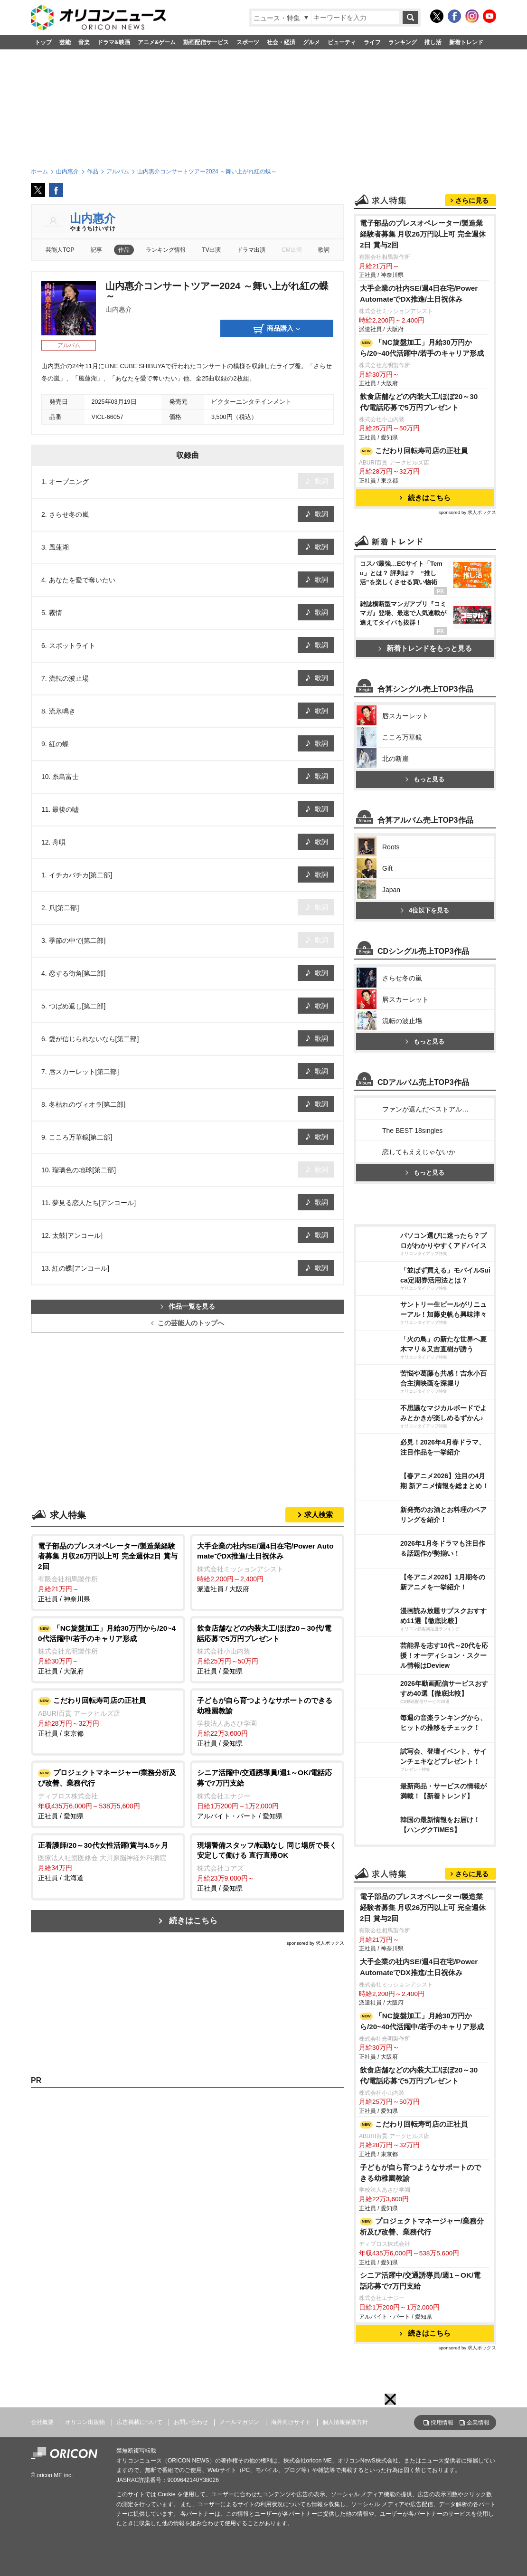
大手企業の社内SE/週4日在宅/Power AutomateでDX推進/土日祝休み (419, 293)
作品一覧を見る (187, 1306)
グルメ (311, 42)
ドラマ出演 (251, 250)
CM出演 (292, 250)
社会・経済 (281, 42)
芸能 (65, 42)
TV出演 (211, 250)
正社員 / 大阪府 (108, 1649)
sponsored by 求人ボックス (315, 1943)
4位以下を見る (425, 910)
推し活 (433, 42)
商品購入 (277, 328)
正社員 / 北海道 (108, 1861)
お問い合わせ (191, 2422)
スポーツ (247, 42)
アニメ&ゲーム (157, 42)
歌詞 (323, 250)
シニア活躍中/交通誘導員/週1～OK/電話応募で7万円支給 (420, 2280)
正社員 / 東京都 (108, 1716)
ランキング (402, 42)
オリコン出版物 (85, 2422)
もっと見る (424, 779)
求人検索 (318, 1515)
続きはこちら (193, 1920)
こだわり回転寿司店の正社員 (414, 451)
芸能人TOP (60, 250)
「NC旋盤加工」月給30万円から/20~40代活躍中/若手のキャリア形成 (422, 347)
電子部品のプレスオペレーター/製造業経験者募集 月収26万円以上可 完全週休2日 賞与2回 (423, 234)
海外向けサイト (291, 2422)
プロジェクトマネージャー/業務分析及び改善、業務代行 (422, 2226)
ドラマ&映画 (113, 42)
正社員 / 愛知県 (267, 1649)
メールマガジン (239, 2422)
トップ (43, 42)
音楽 (84, 42)
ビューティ (342, 42)
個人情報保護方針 (345, 2422)
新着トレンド (466, 42)
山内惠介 (92, 218)
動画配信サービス (206, 42)
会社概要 (42, 2422)
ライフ (372, 42)
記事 (96, 250)
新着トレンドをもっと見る (425, 648)
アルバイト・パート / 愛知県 (267, 1793)
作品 (124, 250)
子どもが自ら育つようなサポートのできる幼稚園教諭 (420, 2172)
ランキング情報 (166, 250)
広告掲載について (139, 2422)
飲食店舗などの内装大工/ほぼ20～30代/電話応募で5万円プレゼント (419, 401)
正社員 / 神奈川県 (108, 1572)
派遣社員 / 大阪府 (267, 1567)
